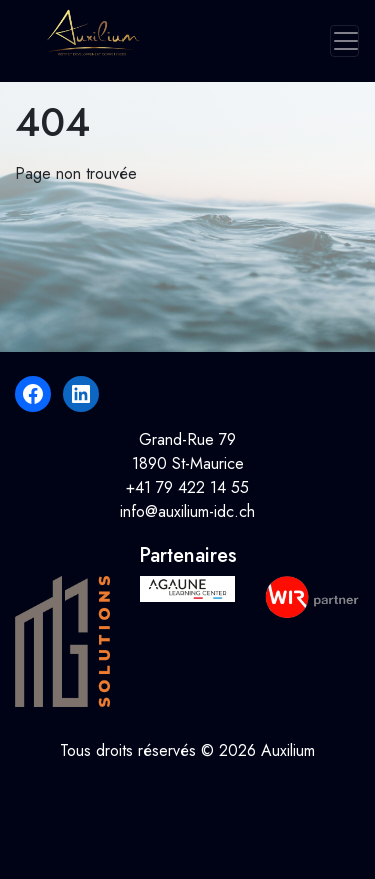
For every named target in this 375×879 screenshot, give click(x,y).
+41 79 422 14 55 (187, 487)
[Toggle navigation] (344, 41)
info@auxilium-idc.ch (187, 511)
